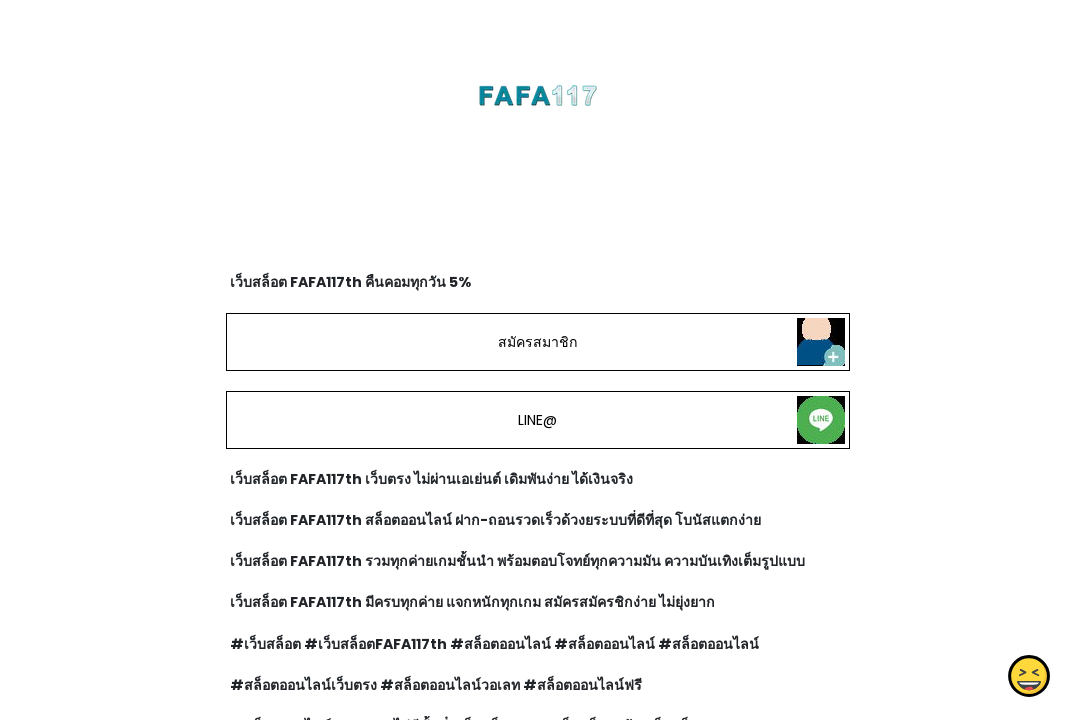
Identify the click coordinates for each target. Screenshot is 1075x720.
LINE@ (537, 420)
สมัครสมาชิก (537, 342)
